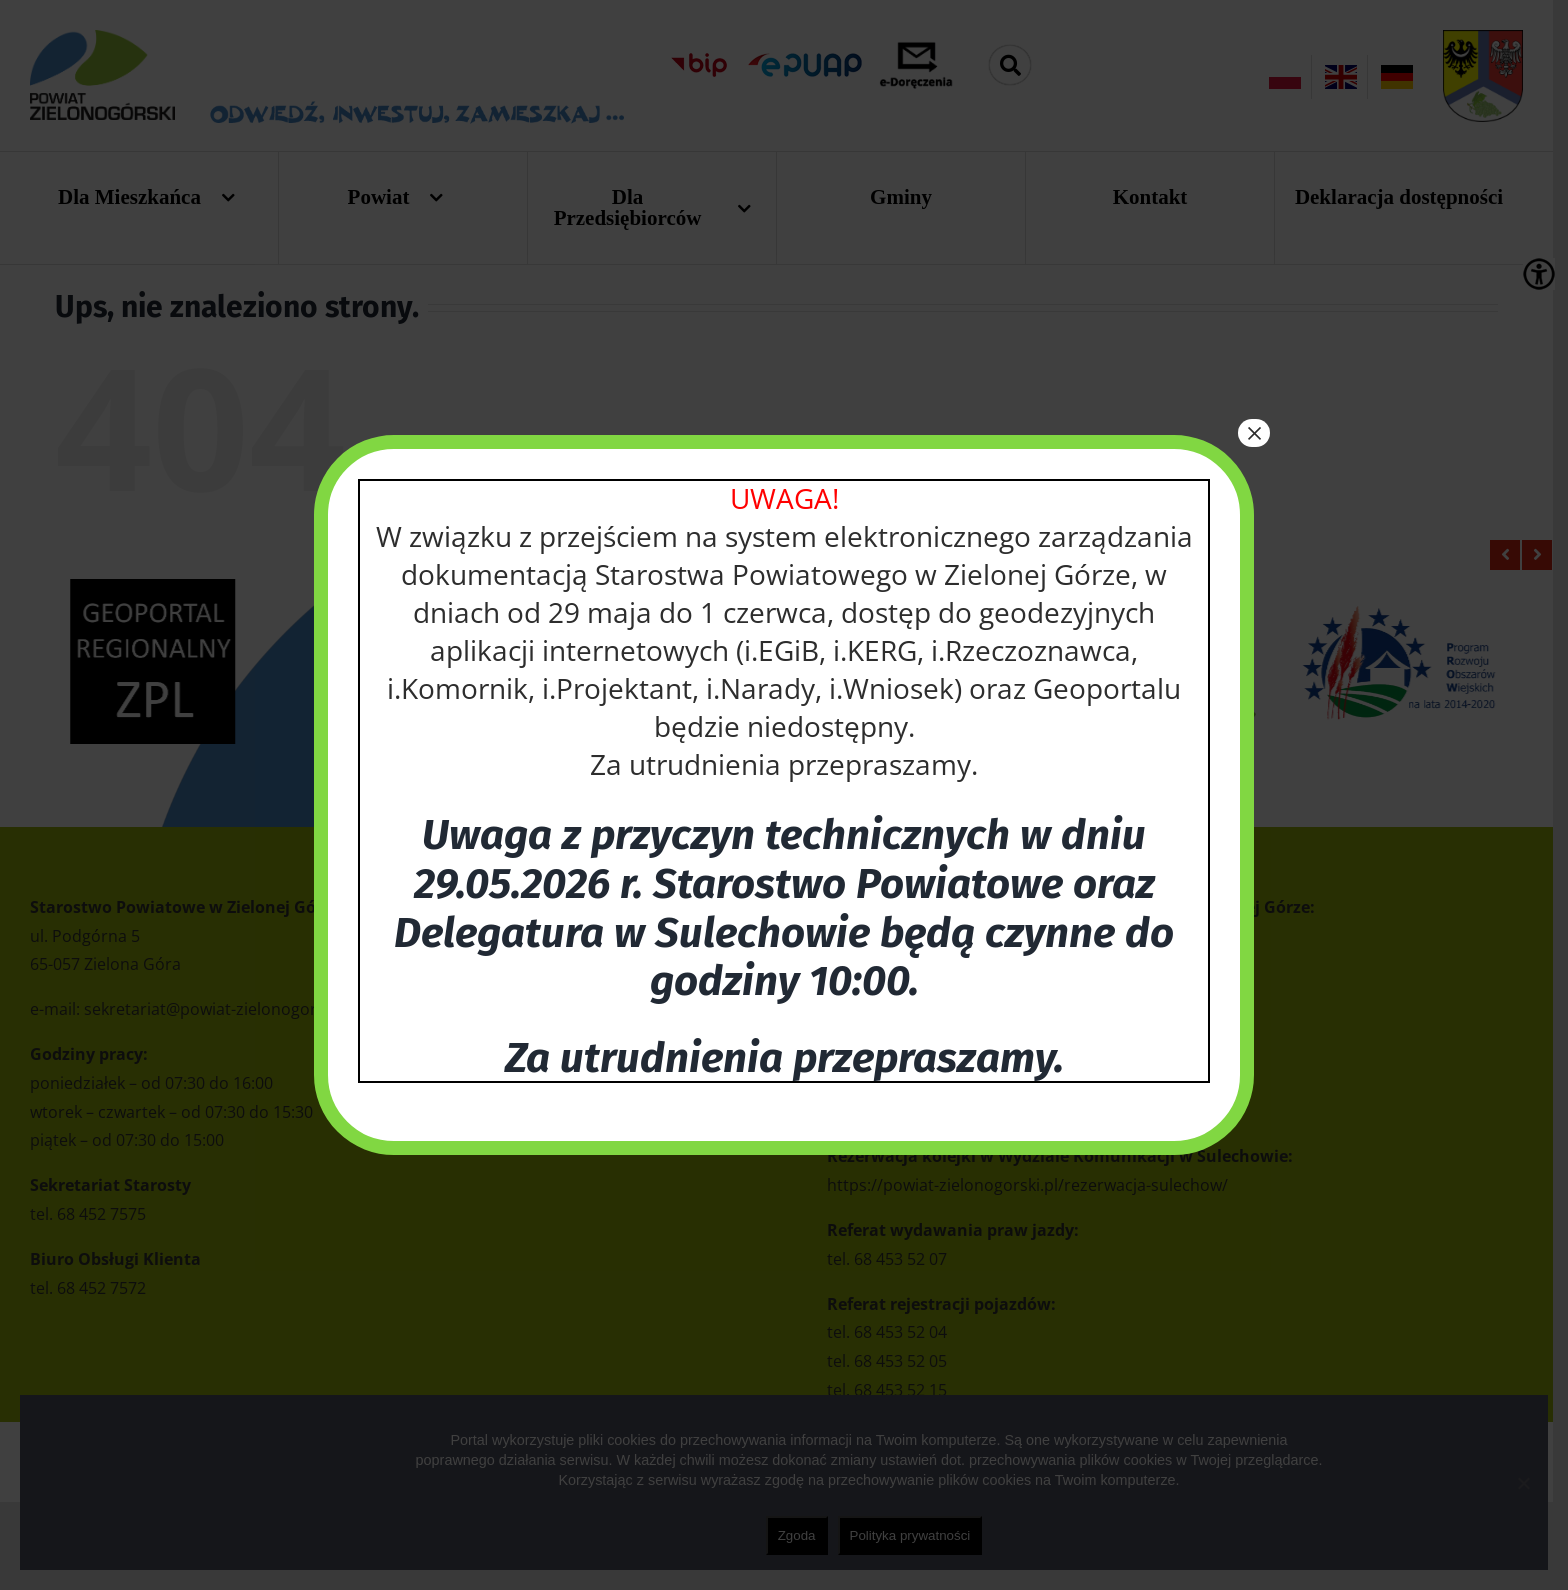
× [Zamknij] (1254, 433)
